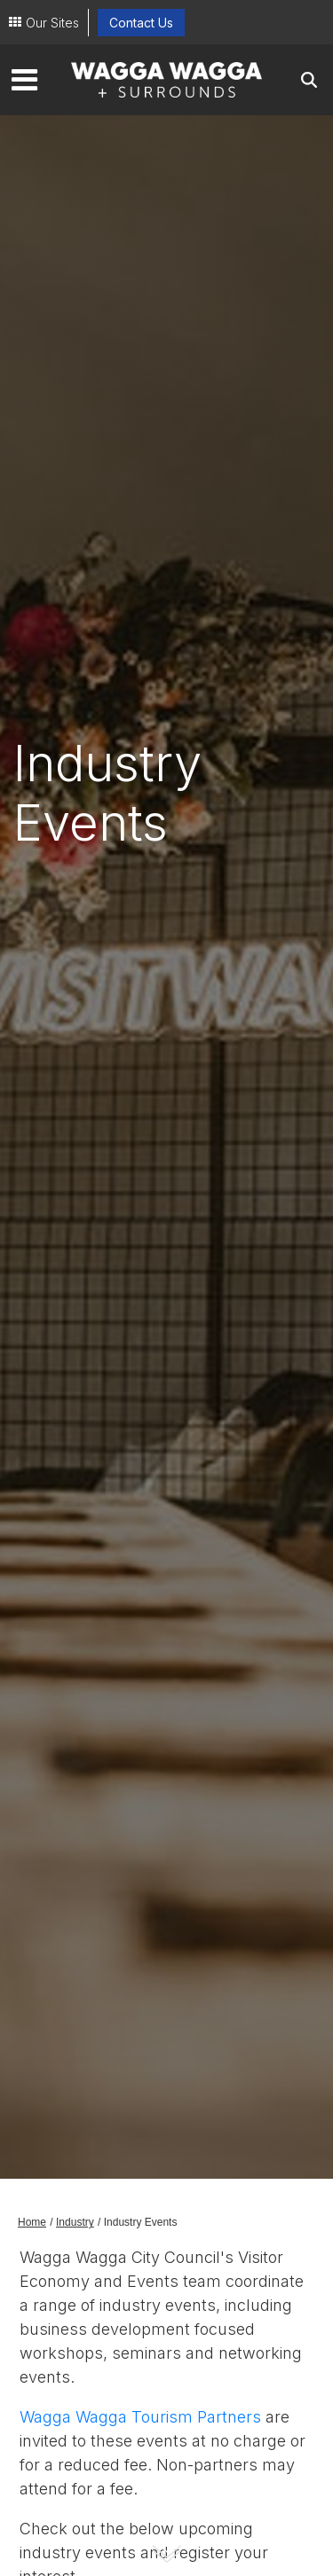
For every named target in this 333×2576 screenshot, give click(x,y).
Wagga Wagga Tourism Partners (140, 2417)
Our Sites (52, 22)
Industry (75, 2222)
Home (32, 2222)
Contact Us (141, 22)
